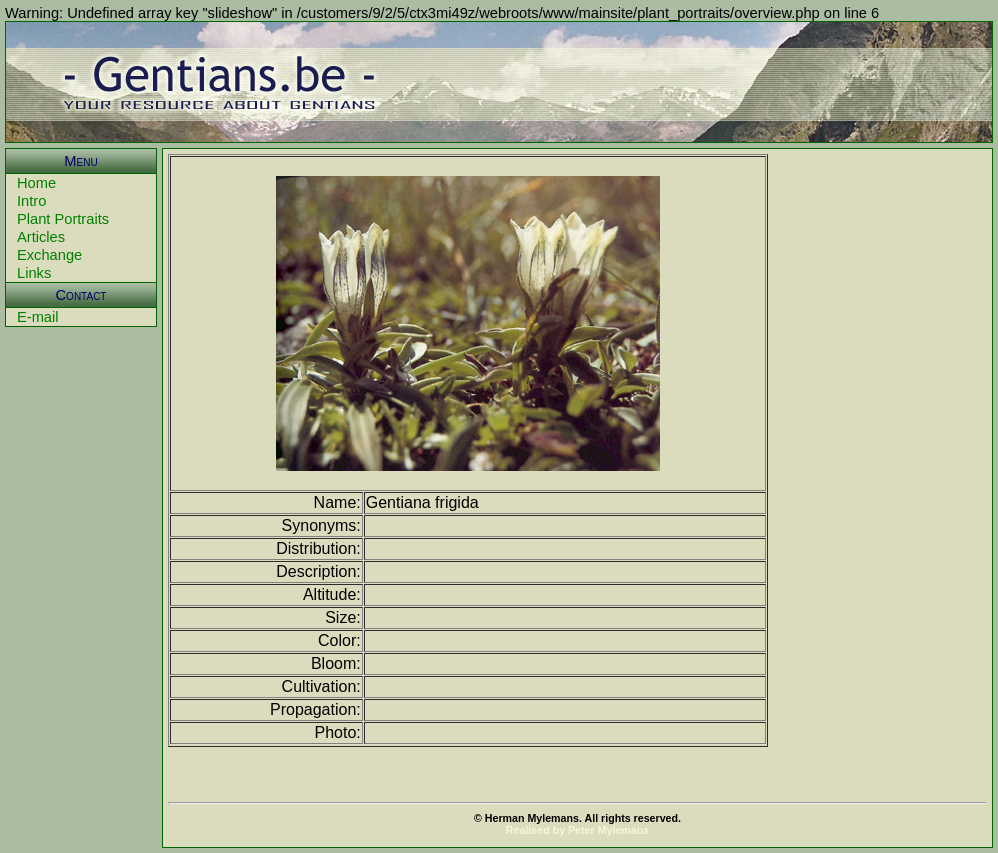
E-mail (38, 317)
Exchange (49, 255)
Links (34, 273)
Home (36, 183)
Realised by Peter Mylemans (577, 830)
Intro (31, 201)
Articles (41, 237)
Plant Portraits (63, 219)
